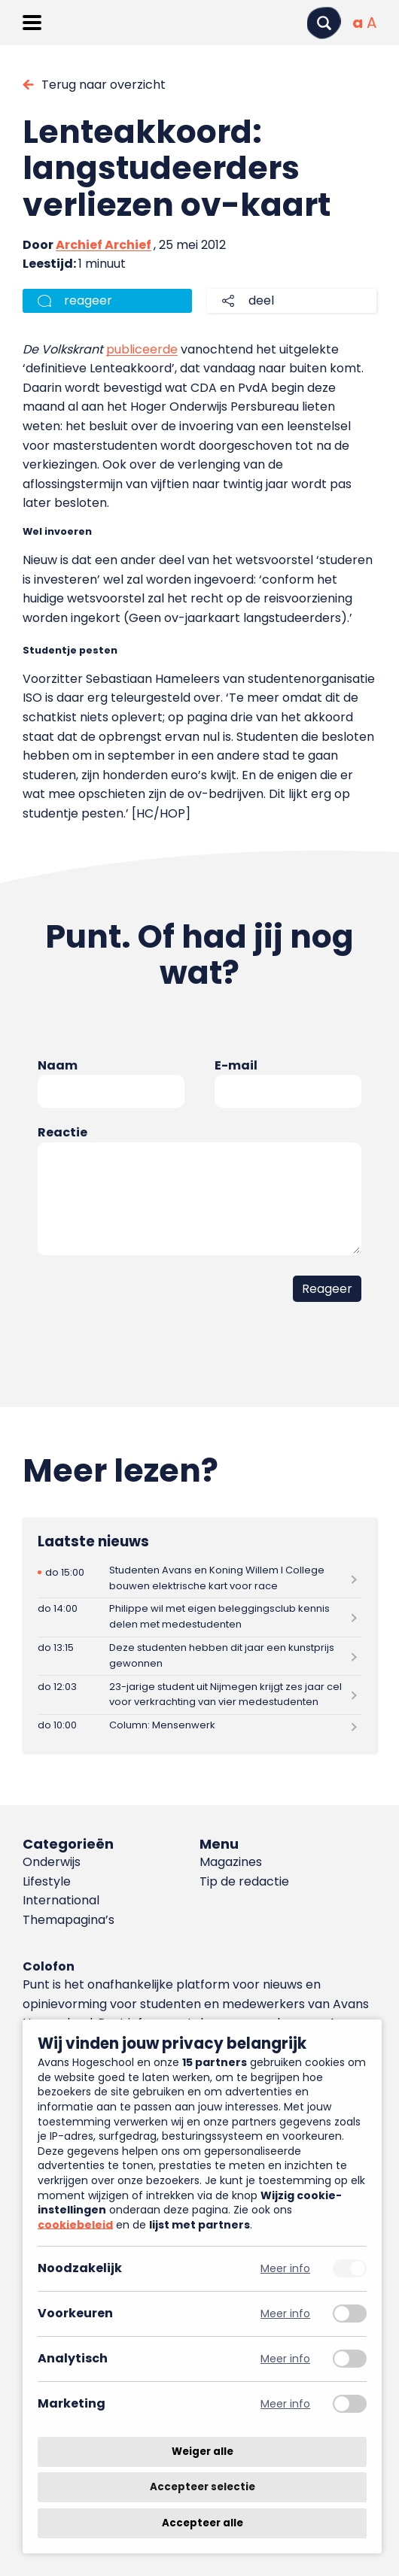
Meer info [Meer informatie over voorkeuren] (285, 2314)
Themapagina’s (68, 1919)
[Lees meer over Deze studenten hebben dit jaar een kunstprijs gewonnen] (199, 1656)
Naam (58, 1065)
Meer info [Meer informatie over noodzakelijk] (285, 2269)
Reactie (62, 1132)
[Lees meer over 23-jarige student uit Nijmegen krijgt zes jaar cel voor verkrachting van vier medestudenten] (199, 1695)
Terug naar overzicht (103, 84)
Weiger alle (202, 2451)
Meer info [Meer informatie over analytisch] (285, 2359)
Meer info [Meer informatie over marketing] (285, 2404)
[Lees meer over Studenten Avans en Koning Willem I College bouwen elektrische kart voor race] (199, 1578)
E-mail (236, 1065)
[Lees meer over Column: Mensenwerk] (199, 1726)
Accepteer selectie (202, 2487)
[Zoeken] (324, 23)
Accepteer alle (202, 2523)
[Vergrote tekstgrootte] (371, 22)
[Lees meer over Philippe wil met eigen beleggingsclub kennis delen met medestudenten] (199, 1617)
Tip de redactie (244, 1881)
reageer (88, 300)
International (61, 1900)
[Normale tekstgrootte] (357, 22)
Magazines (231, 1862)
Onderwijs (52, 1862)
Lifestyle (47, 1881)
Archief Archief (103, 244)
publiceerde (142, 349)
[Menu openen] (32, 22)
